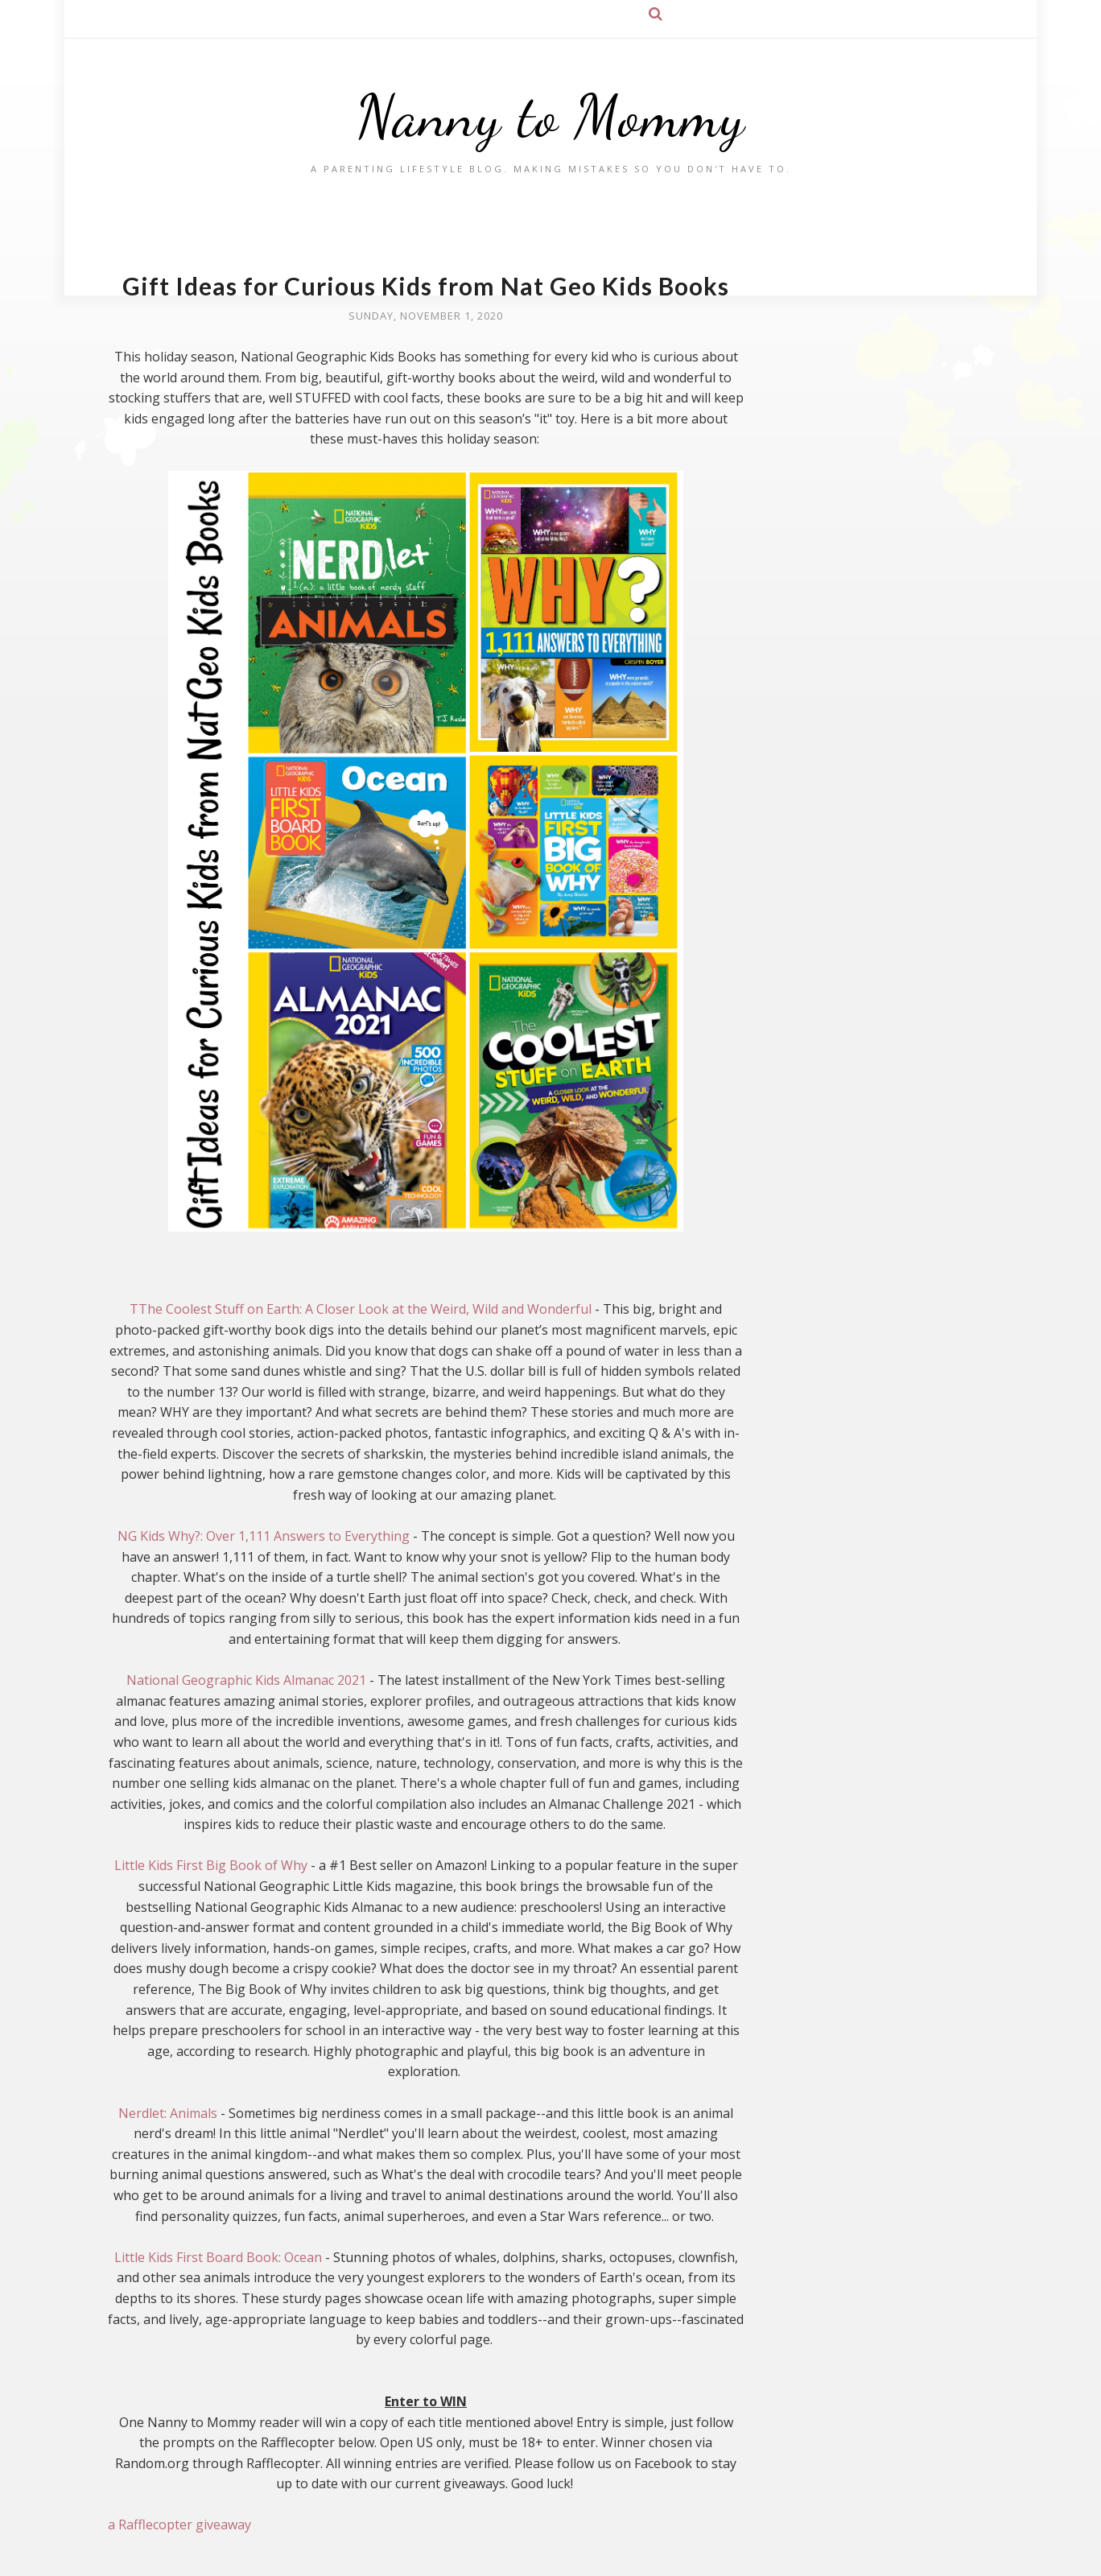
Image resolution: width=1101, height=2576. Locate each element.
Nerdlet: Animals (167, 2113)
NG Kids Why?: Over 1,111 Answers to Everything (264, 1536)
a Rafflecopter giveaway (179, 2524)
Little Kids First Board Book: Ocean (218, 2257)
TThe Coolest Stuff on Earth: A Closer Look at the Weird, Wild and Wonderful (361, 1309)
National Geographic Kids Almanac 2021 (246, 1680)
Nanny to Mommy (550, 116)
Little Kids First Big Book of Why (210, 1865)
